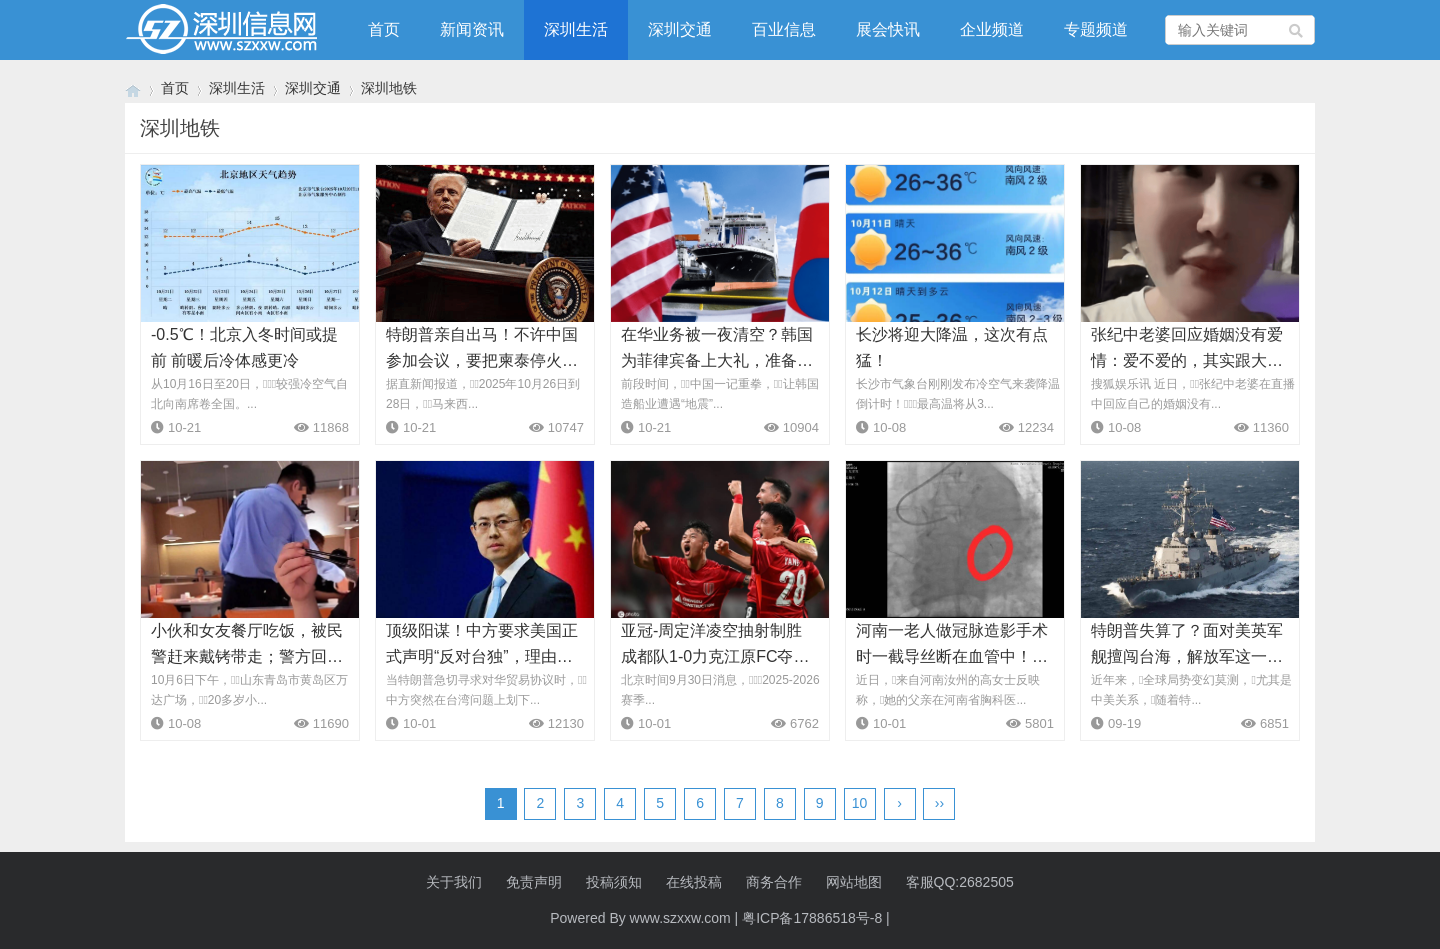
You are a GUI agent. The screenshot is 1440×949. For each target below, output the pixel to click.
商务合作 (774, 882)
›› (939, 803)
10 (860, 803)
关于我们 (454, 882)
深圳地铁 (389, 88)
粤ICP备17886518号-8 (812, 918)
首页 (384, 29)
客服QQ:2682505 (960, 882)
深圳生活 (576, 29)
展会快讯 (888, 29)
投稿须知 (614, 882)
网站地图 (854, 882)
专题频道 (1096, 29)
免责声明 (534, 882)
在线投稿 (694, 882)
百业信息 (784, 29)
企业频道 (992, 29)
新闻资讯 (472, 29)
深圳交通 (680, 29)
